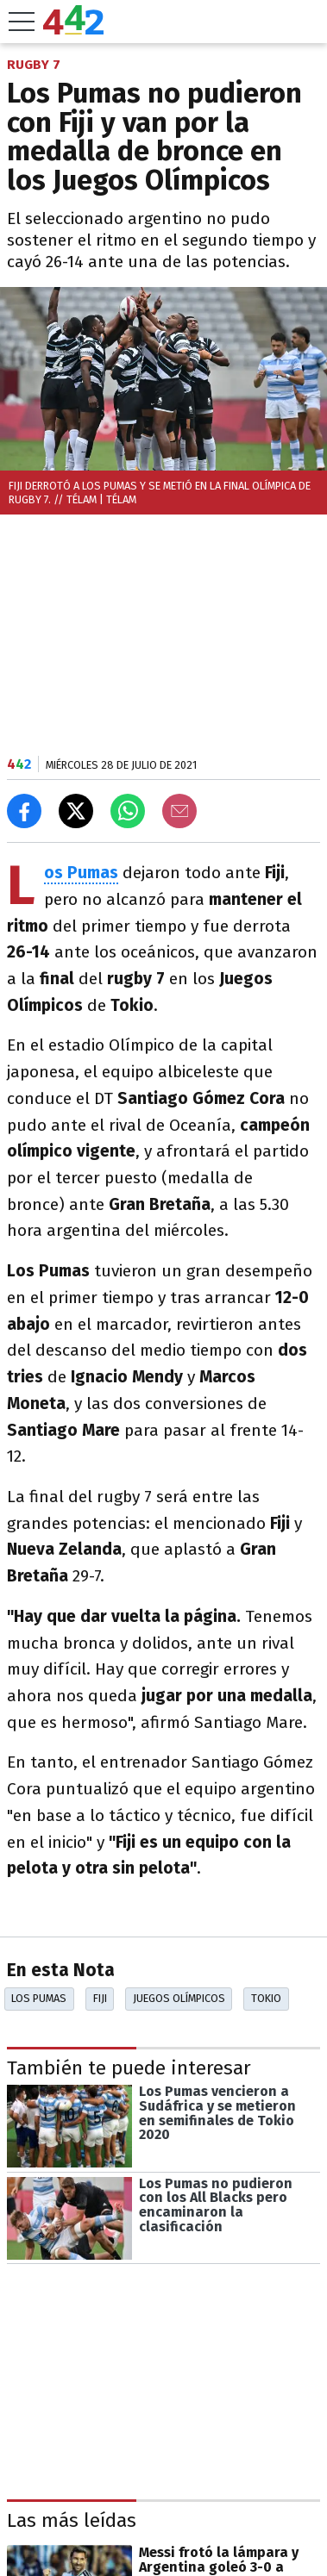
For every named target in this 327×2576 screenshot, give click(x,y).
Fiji (100, 1998)
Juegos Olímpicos (179, 1998)
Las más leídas (71, 2521)
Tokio (266, 1998)
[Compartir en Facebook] (24, 811)
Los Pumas (38, 1998)
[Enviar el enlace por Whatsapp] (127, 811)
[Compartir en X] (76, 811)
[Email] (179, 811)
